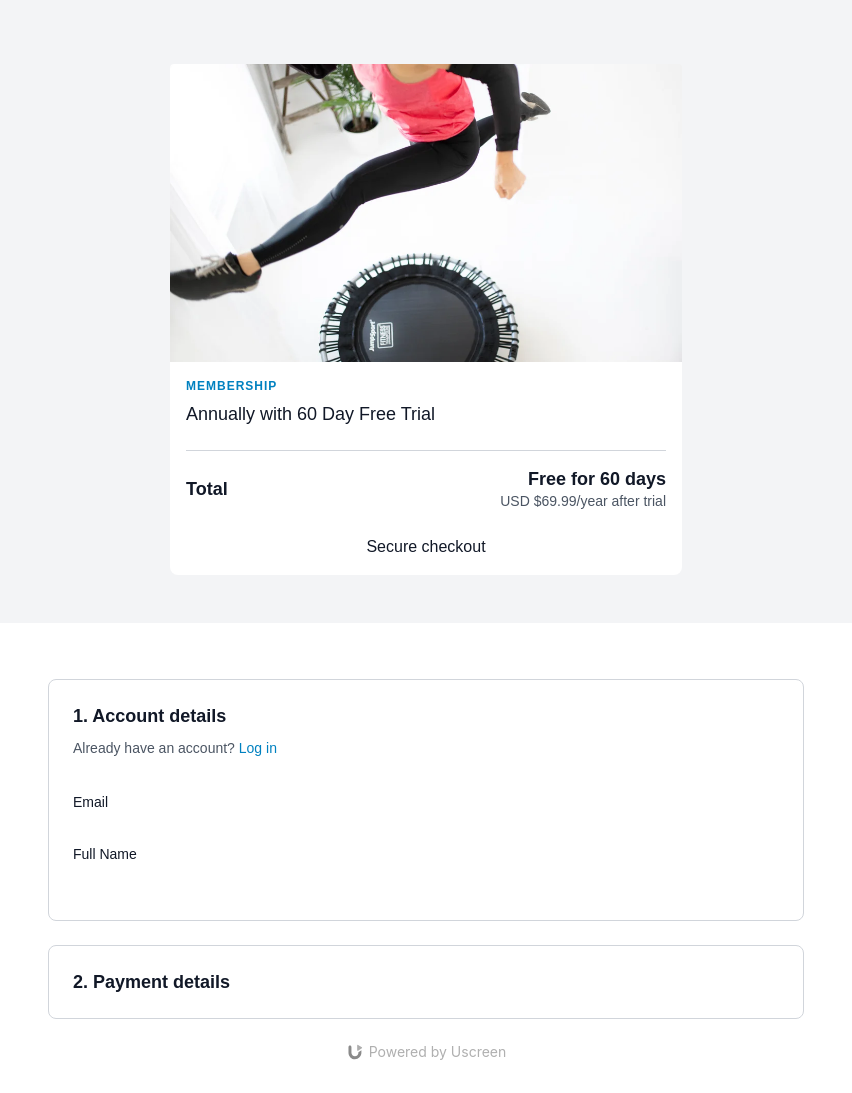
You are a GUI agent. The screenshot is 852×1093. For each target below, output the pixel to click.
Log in (258, 748)
